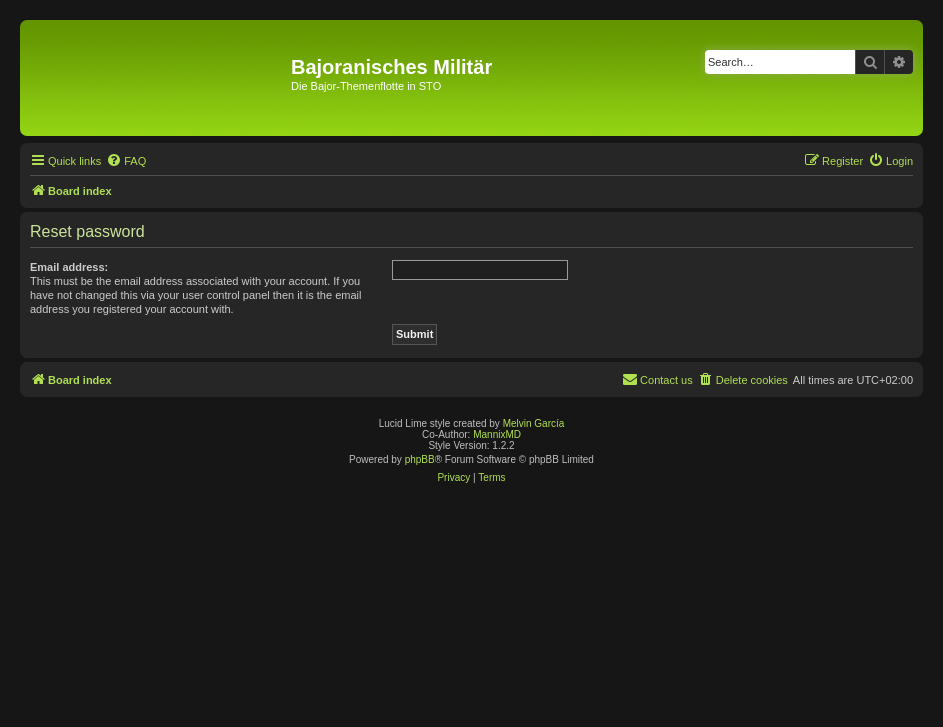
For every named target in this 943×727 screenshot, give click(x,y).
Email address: (69, 267)
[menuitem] (126, 161)
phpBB (420, 459)
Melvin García (534, 423)
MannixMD (497, 434)
